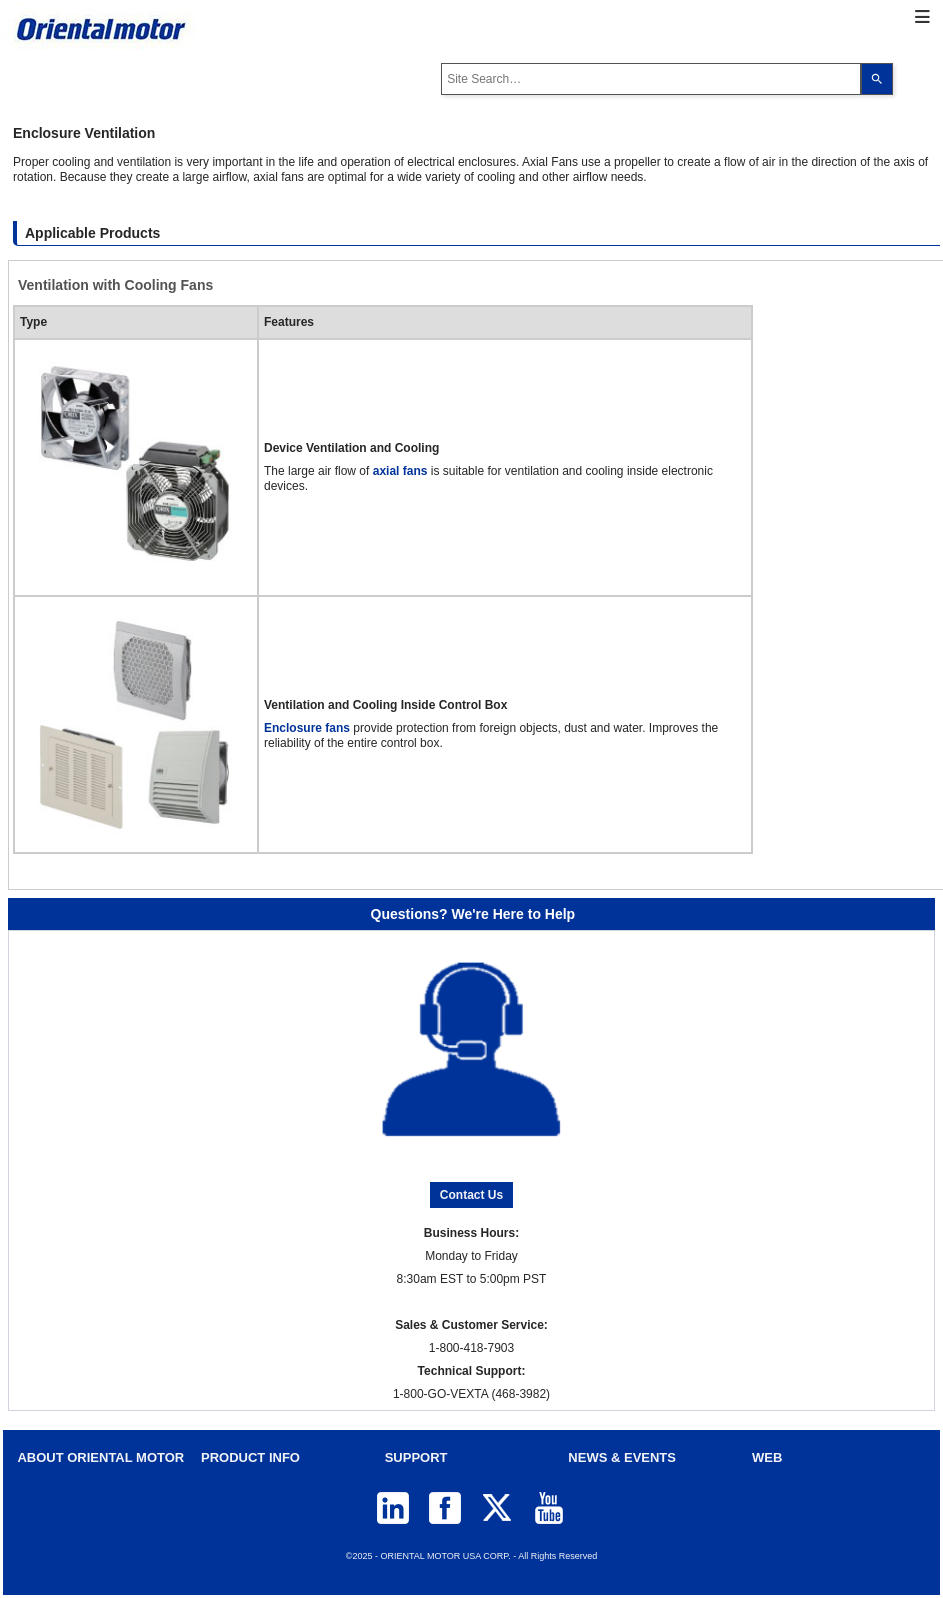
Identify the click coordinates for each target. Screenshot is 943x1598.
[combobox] (651, 79)
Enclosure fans (307, 728)
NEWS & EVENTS (622, 1457)
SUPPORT (416, 1457)
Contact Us (471, 1195)
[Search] (877, 79)
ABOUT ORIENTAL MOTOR (100, 1457)
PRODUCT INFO (250, 1457)
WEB (767, 1457)
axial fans (400, 471)
